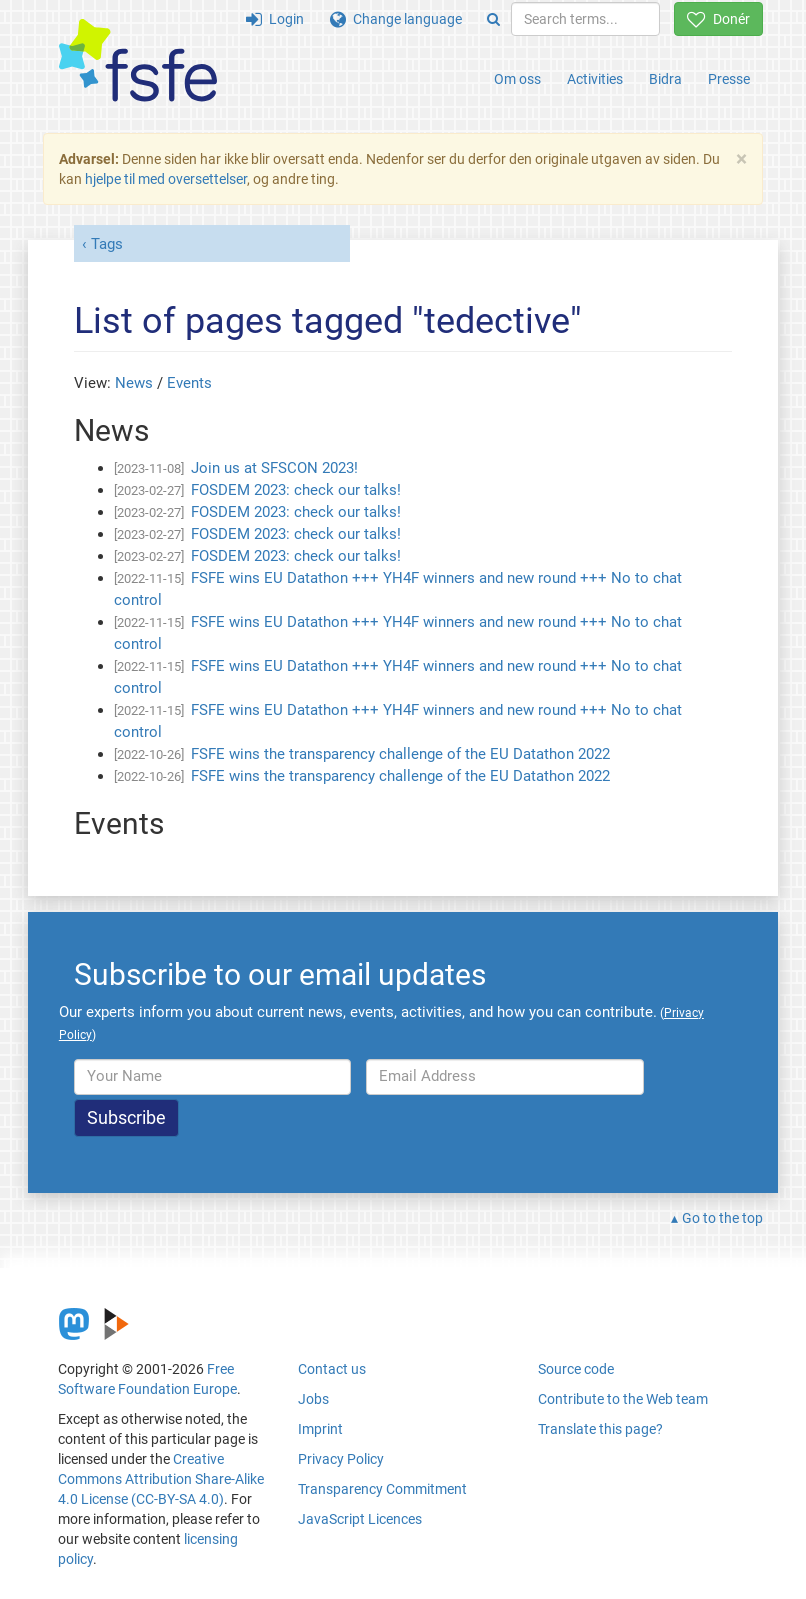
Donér (718, 19)
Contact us (332, 1369)
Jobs (313, 1399)
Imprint (320, 1429)
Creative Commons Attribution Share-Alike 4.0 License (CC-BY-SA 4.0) (161, 1479)
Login (275, 19)
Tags (107, 244)
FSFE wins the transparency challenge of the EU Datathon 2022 (400, 754)
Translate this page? (600, 1429)
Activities (595, 79)
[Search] (493, 19)
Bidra (665, 79)
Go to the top (722, 1218)
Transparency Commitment (382, 1489)
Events (189, 383)
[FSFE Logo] (138, 61)
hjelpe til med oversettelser (166, 179)
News (134, 383)
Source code (576, 1369)
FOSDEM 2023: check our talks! (296, 490)
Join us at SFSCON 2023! (274, 468)
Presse (729, 79)
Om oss (517, 79)
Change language (396, 19)
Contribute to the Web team (623, 1399)
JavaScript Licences (360, 1519)
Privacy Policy (341, 1459)
